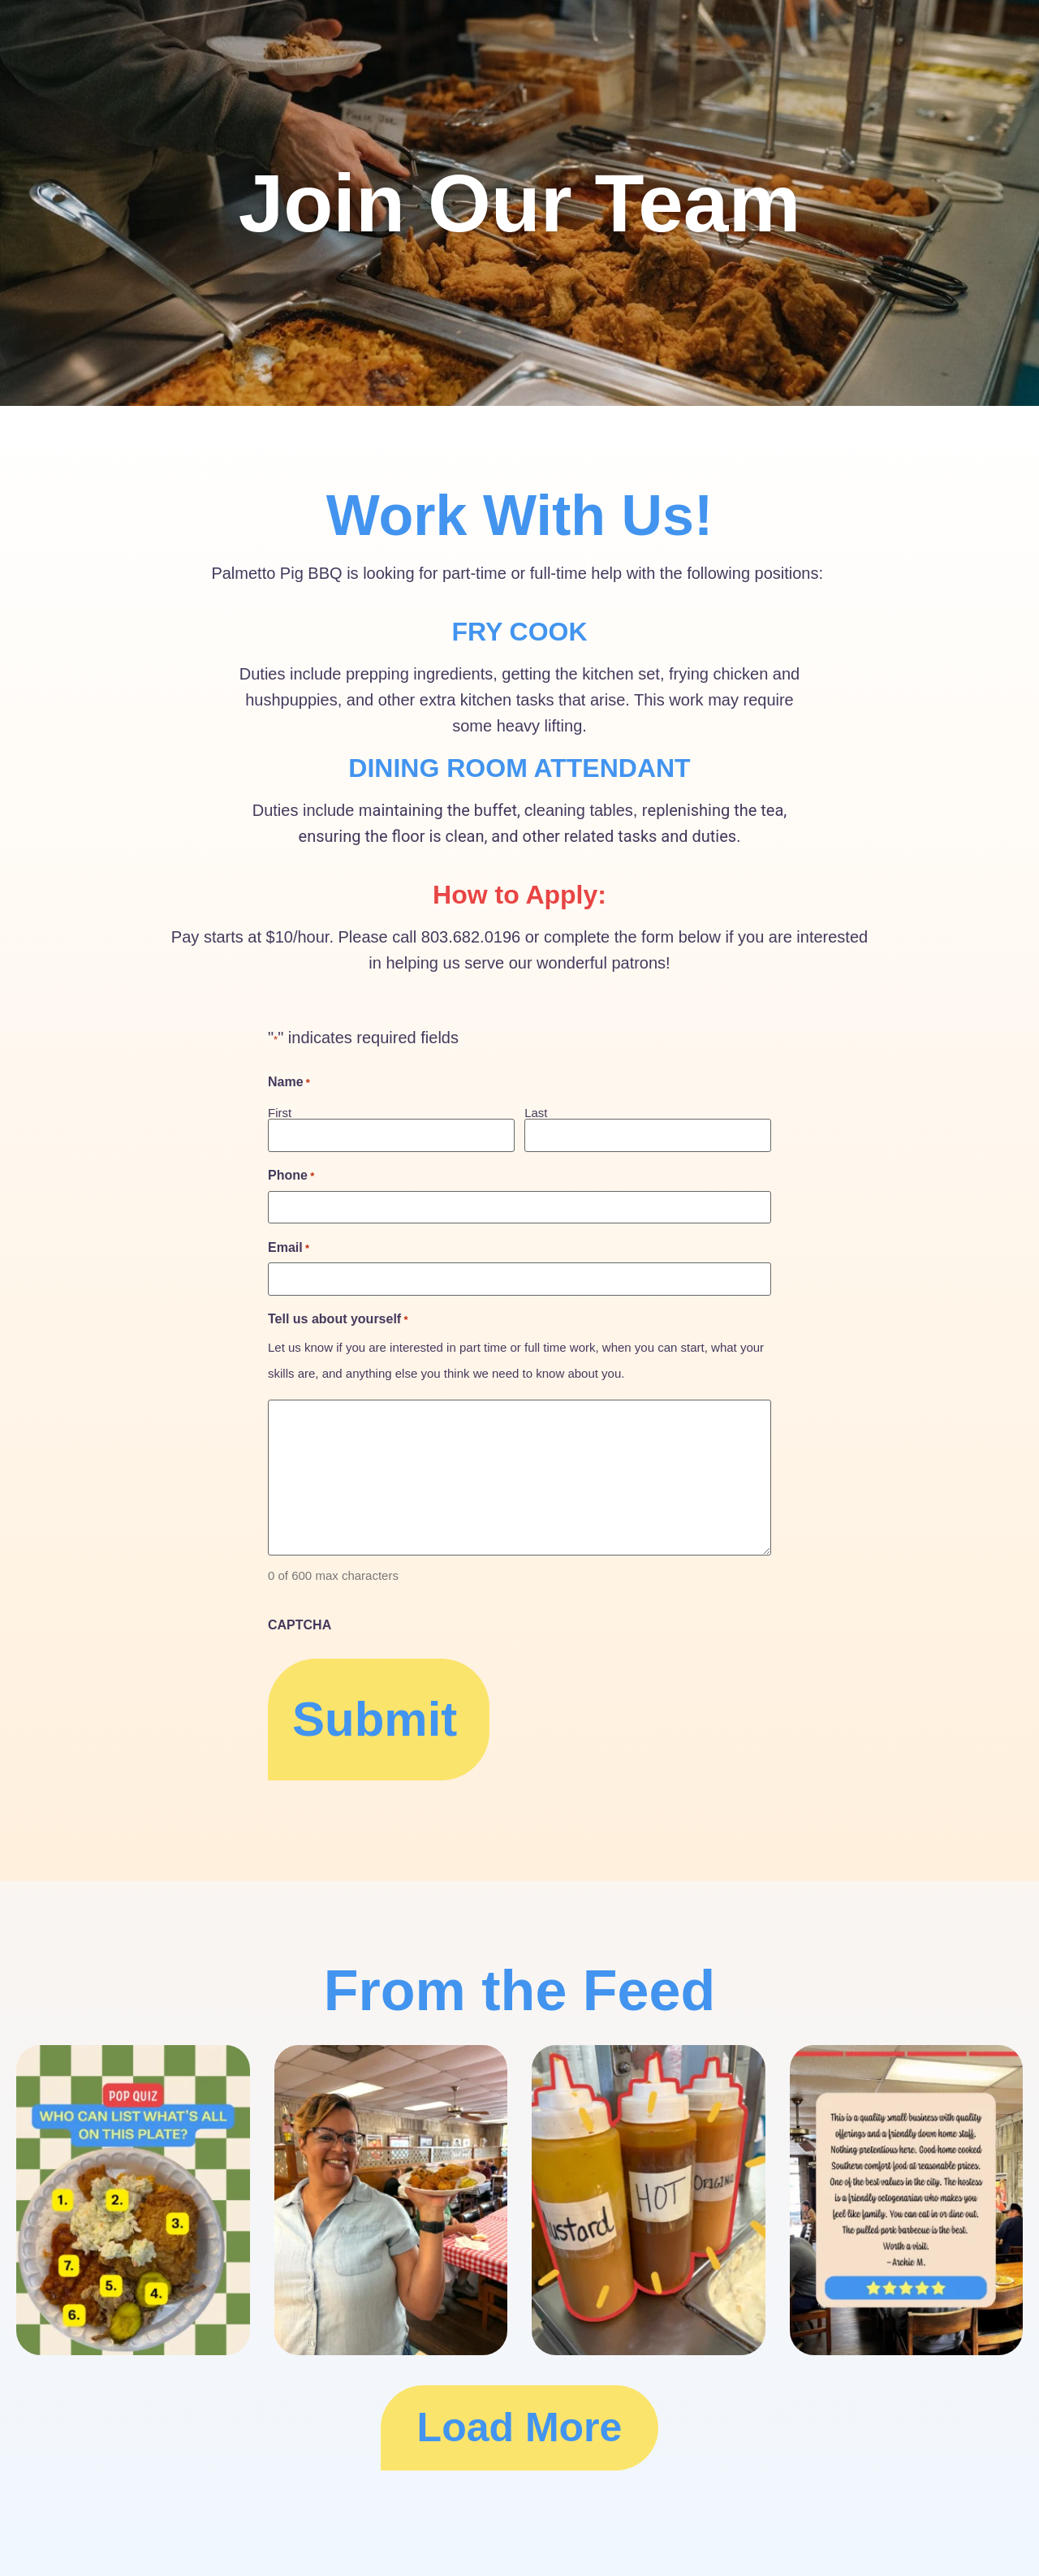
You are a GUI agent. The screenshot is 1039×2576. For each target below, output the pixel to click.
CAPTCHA (299, 1625)
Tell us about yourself (337, 1319)
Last (535, 1112)
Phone (291, 1175)
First (279, 1112)
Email (288, 1247)
